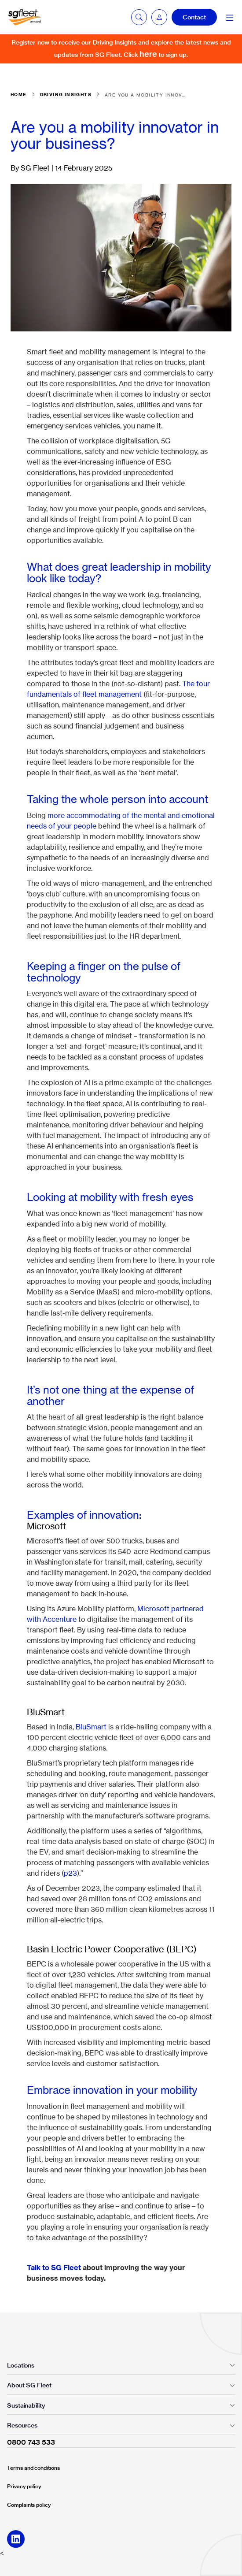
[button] (159, 17)
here (148, 54)
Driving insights (66, 95)
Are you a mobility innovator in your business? (146, 95)
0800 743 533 (31, 2442)
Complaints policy (29, 2505)
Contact (194, 17)
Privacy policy (24, 2486)
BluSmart (91, 1726)
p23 (70, 1873)
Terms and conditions (33, 2467)
